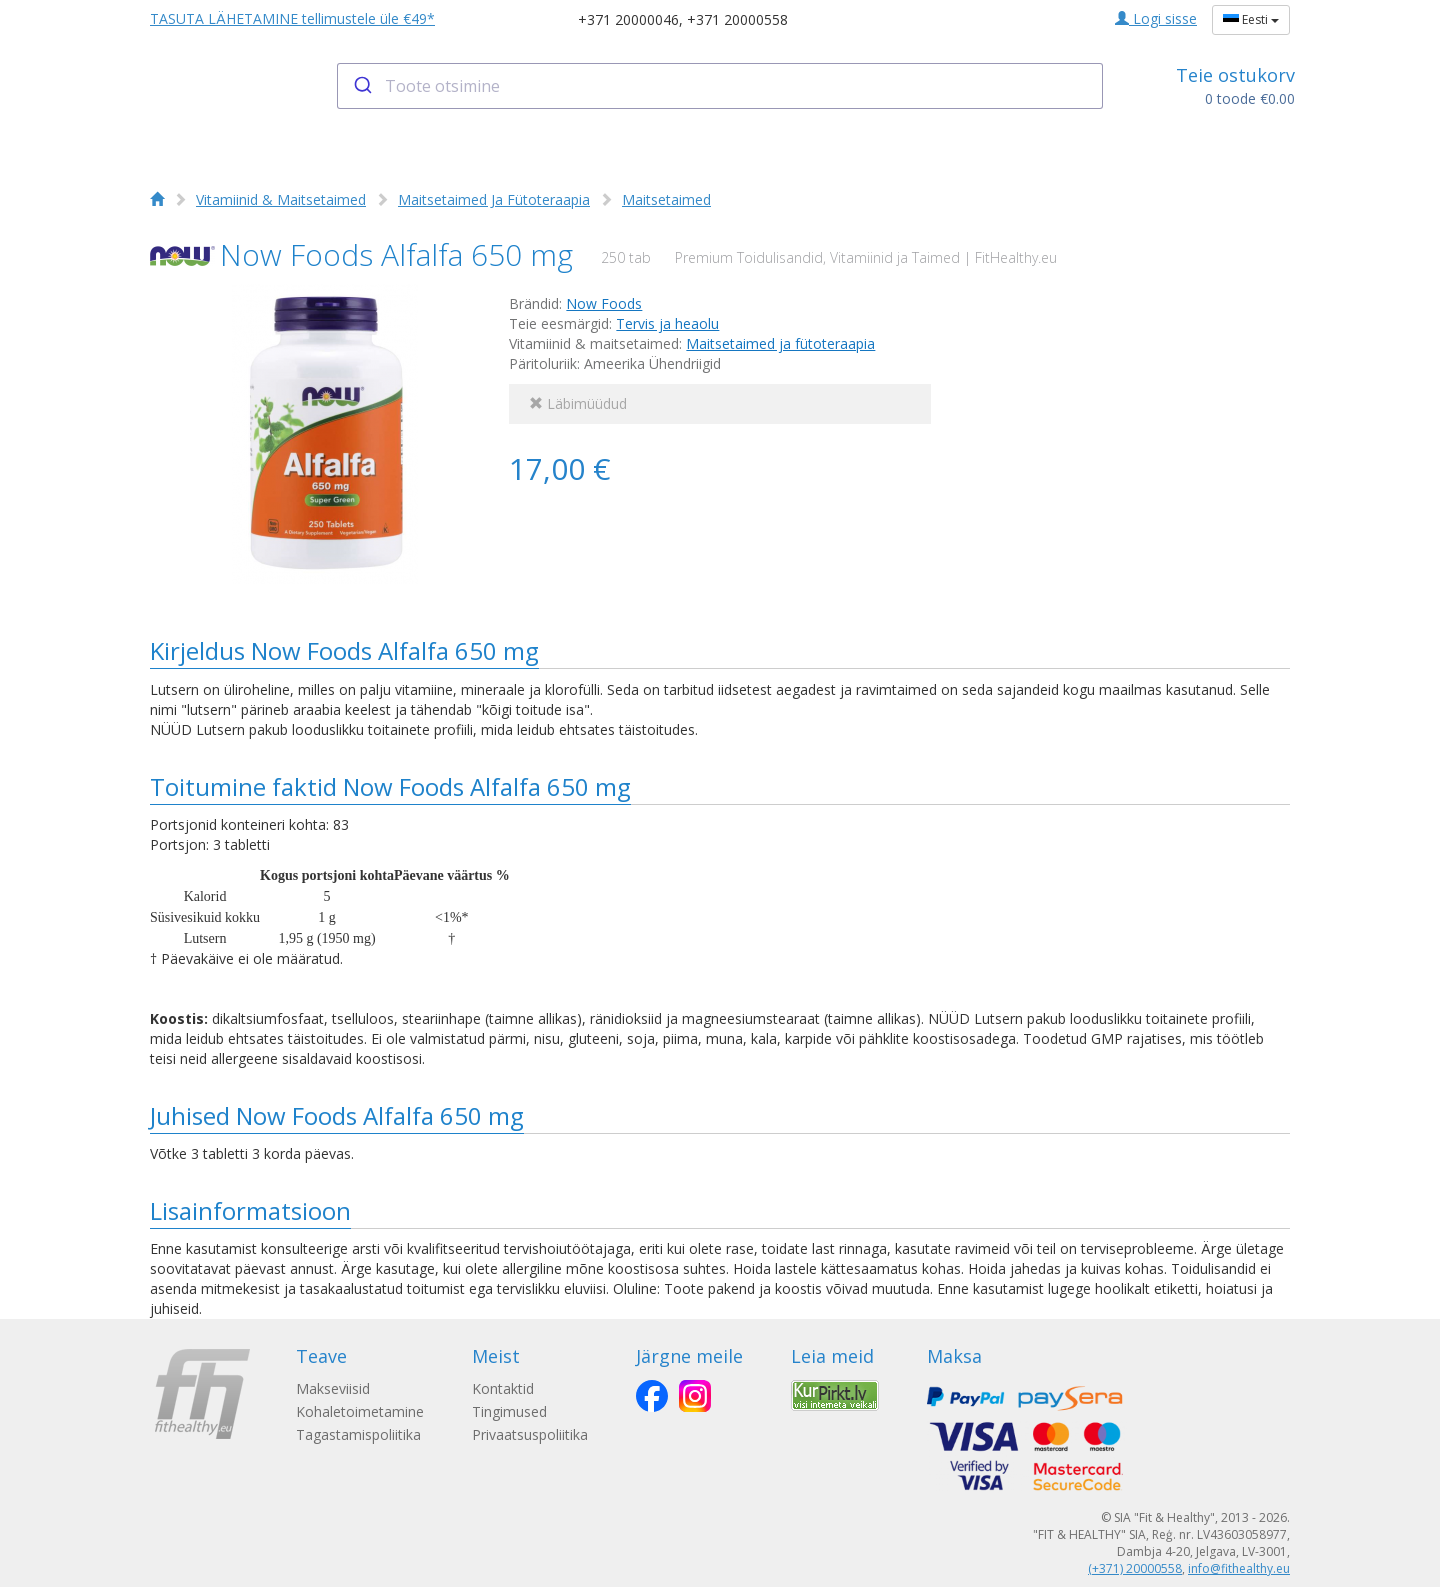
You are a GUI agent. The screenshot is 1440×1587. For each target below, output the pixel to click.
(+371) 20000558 (1135, 1568)
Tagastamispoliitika (358, 1434)
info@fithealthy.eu (1239, 1568)
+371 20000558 (737, 19)
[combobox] (720, 86)
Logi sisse (1156, 18)
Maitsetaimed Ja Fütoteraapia (494, 199)
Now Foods (604, 303)
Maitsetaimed (666, 199)
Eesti (1251, 19)
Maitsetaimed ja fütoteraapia (780, 343)
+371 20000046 (628, 19)
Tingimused (509, 1411)
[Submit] (361, 86)
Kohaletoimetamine (360, 1411)
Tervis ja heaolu (667, 323)
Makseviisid (333, 1388)
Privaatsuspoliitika (530, 1434)
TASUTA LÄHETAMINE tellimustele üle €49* (292, 18)
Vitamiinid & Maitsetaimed (281, 199)
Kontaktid (503, 1388)
